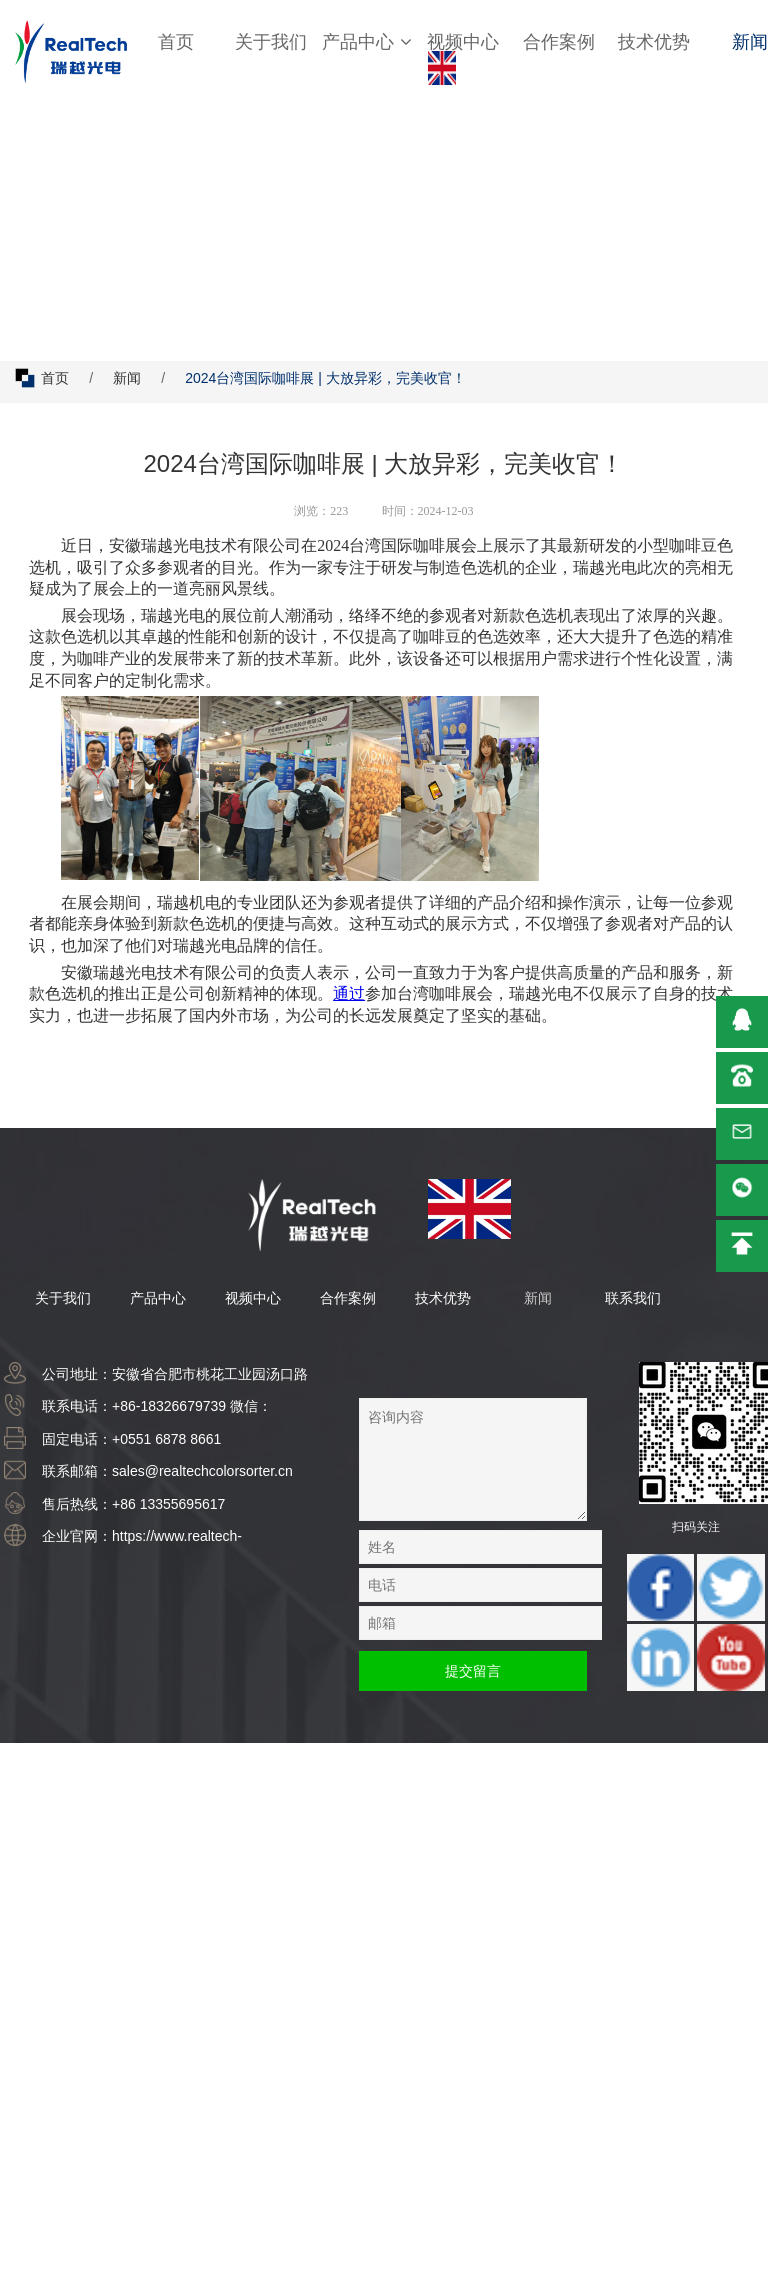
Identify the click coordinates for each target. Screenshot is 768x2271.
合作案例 (559, 42)
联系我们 (633, 1298)
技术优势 (654, 42)
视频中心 (463, 42)
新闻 (127, 378)
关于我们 (271, 42)
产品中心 (366, 42)
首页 (176, 42)
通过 (349, 993)
